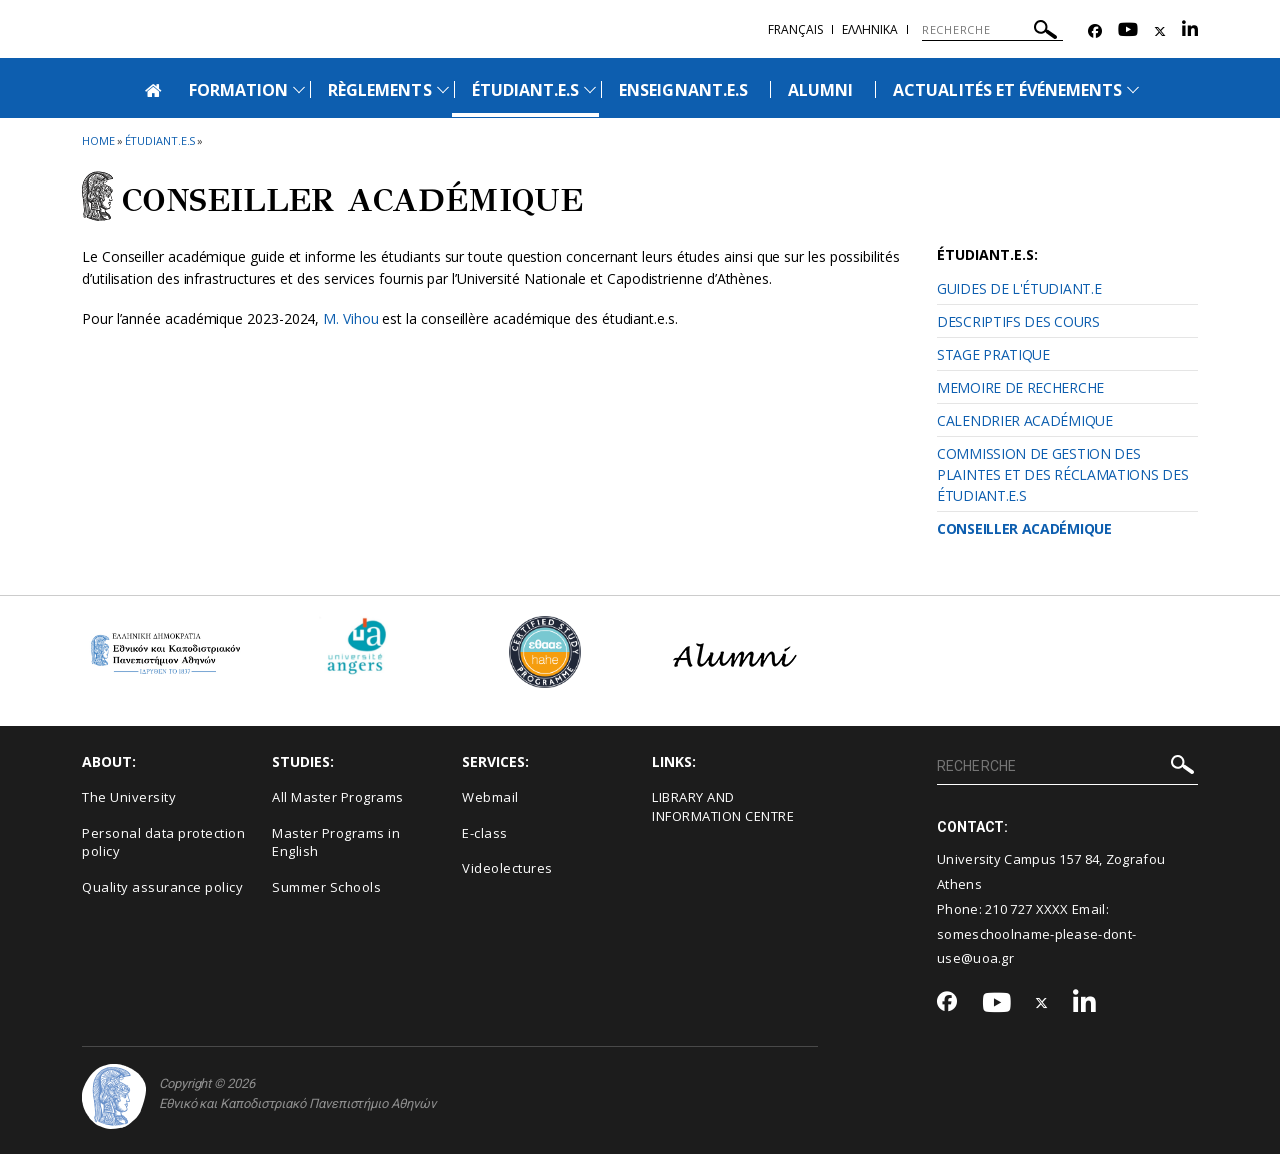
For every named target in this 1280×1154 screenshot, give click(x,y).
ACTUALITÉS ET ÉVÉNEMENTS (1007, 90)
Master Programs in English (336, 842)
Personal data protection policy (163, 842)
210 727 (1010, 909)
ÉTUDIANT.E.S (526, 90)
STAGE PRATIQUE (993, 354)
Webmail (490, 797)
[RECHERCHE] (992, 30)
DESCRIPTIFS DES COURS (1018, 321)
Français (795, 29)
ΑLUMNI (820, 90)
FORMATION (238, 90)
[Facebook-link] (1095, 31)
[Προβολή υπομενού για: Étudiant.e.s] (590, 89)
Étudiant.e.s (160, 140)
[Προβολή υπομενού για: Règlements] (443, 89)
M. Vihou (350, 318)
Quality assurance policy (162, 887)
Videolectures (507, 868)
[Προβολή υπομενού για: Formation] (299, 89)
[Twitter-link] (1160, 31)
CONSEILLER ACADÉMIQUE (1024, 528)
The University (129, 797)
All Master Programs (338, 797)
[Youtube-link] (1128, 31)
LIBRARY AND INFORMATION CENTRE (723, 806)
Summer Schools (326, 887)
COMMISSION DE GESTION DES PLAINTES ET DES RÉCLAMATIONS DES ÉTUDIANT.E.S (1062, 474)
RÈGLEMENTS (380, 90)
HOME (98, 140)
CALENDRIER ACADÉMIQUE (1025, 420)
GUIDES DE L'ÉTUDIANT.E (1019, 288)
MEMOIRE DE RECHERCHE (1020, 387)
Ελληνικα (870, 29)
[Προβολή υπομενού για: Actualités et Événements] (1133, 89)
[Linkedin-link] (1190, 31)
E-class (485, 833)
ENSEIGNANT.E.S (683, 90)
